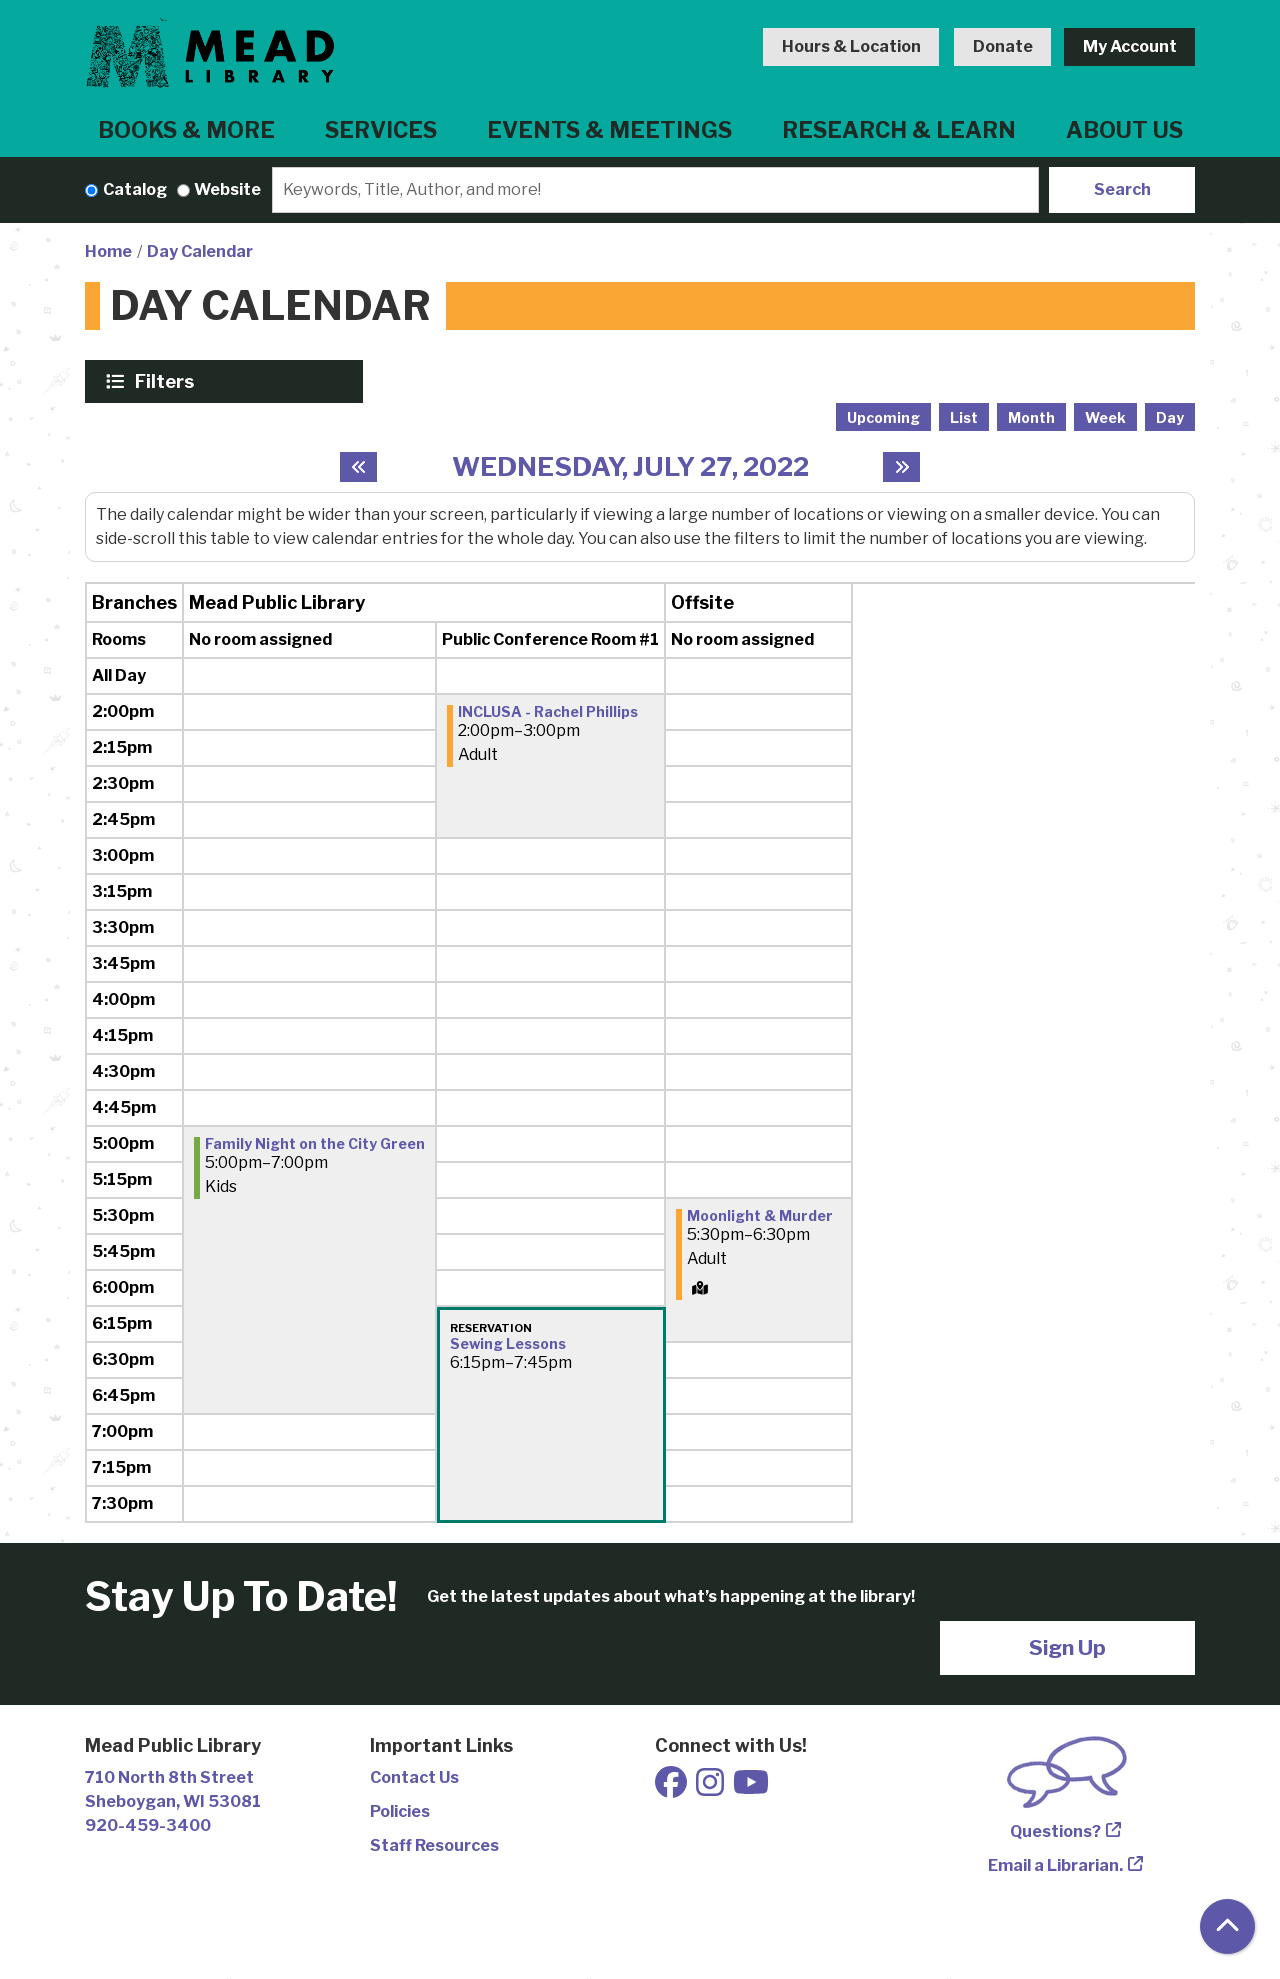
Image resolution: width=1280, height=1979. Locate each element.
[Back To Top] (1227, 1926)
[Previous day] (358, 467)
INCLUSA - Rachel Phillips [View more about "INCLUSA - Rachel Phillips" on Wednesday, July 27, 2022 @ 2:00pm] (548, 712)
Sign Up (1067, 1647)
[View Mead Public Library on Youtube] (751, 1788)
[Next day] (901, 467)
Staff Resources (434, 1845)
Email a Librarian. (1055, 1865)
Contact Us (414, 1777)
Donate (1003, 46)
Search (1122, 189)
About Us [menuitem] (1124, 130)
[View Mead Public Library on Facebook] (672, 1788)
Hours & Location (851, 46)
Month (1031, 417)
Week (1105, 417)
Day (1170, 417)
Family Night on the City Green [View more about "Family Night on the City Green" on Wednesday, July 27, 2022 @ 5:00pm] (315, 1144)
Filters (167, 381)
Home (108, 251)
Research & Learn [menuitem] (899, 130)
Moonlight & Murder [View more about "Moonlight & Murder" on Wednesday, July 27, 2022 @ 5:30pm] (760, 1216)
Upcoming (883, 417)
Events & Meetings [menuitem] (609, 130)
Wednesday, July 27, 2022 (630, 466)
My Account (1130, 46)
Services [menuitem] (381, 130)
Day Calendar (200, 251)
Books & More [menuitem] (186, 130)
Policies (400, 1811)
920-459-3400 (148, 1825)
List (964, 417)
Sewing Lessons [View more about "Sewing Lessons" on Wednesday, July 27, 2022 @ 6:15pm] (508, 1344)
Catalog (135, 189)
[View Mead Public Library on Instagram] (711, 1788)
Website (227, 189)
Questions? (1055, 1831)
